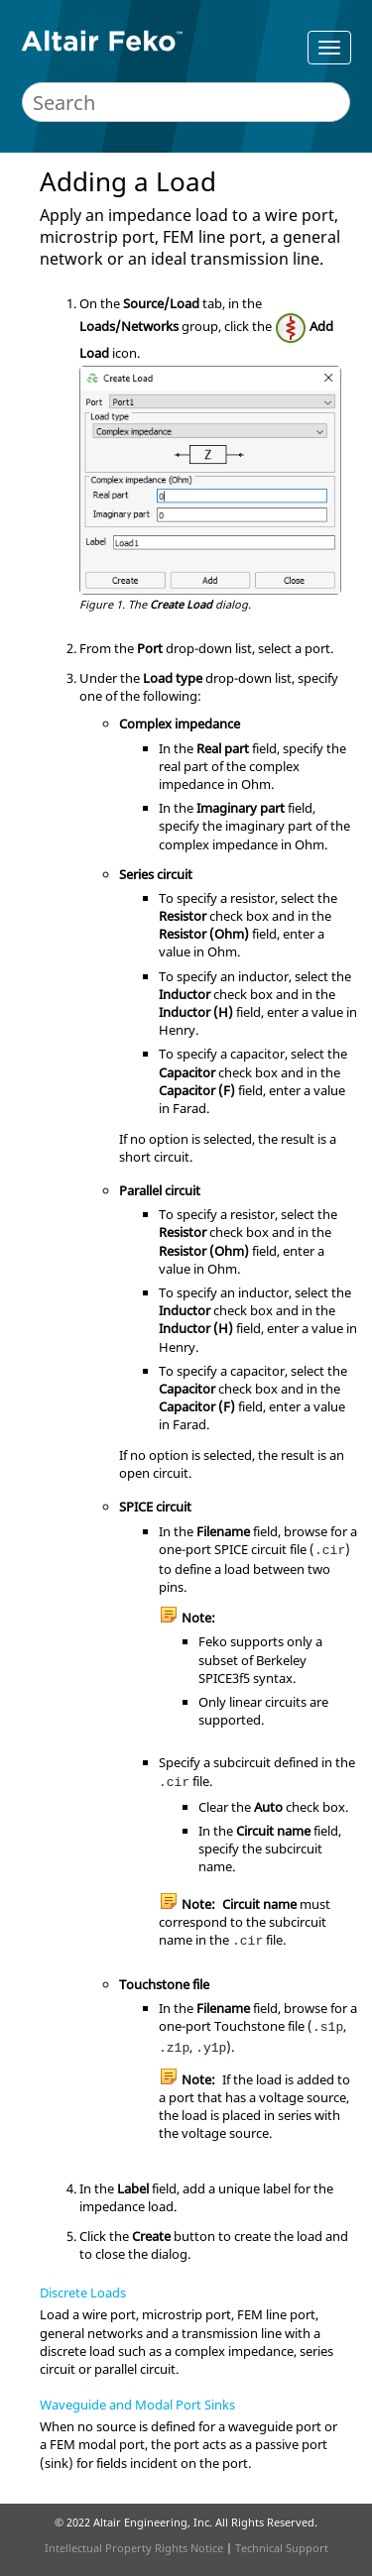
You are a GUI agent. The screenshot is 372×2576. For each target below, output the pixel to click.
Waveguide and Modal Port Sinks (137, 2404)
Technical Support (281, 2547)
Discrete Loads (83, 2292)
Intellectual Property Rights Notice (134, 2547)
